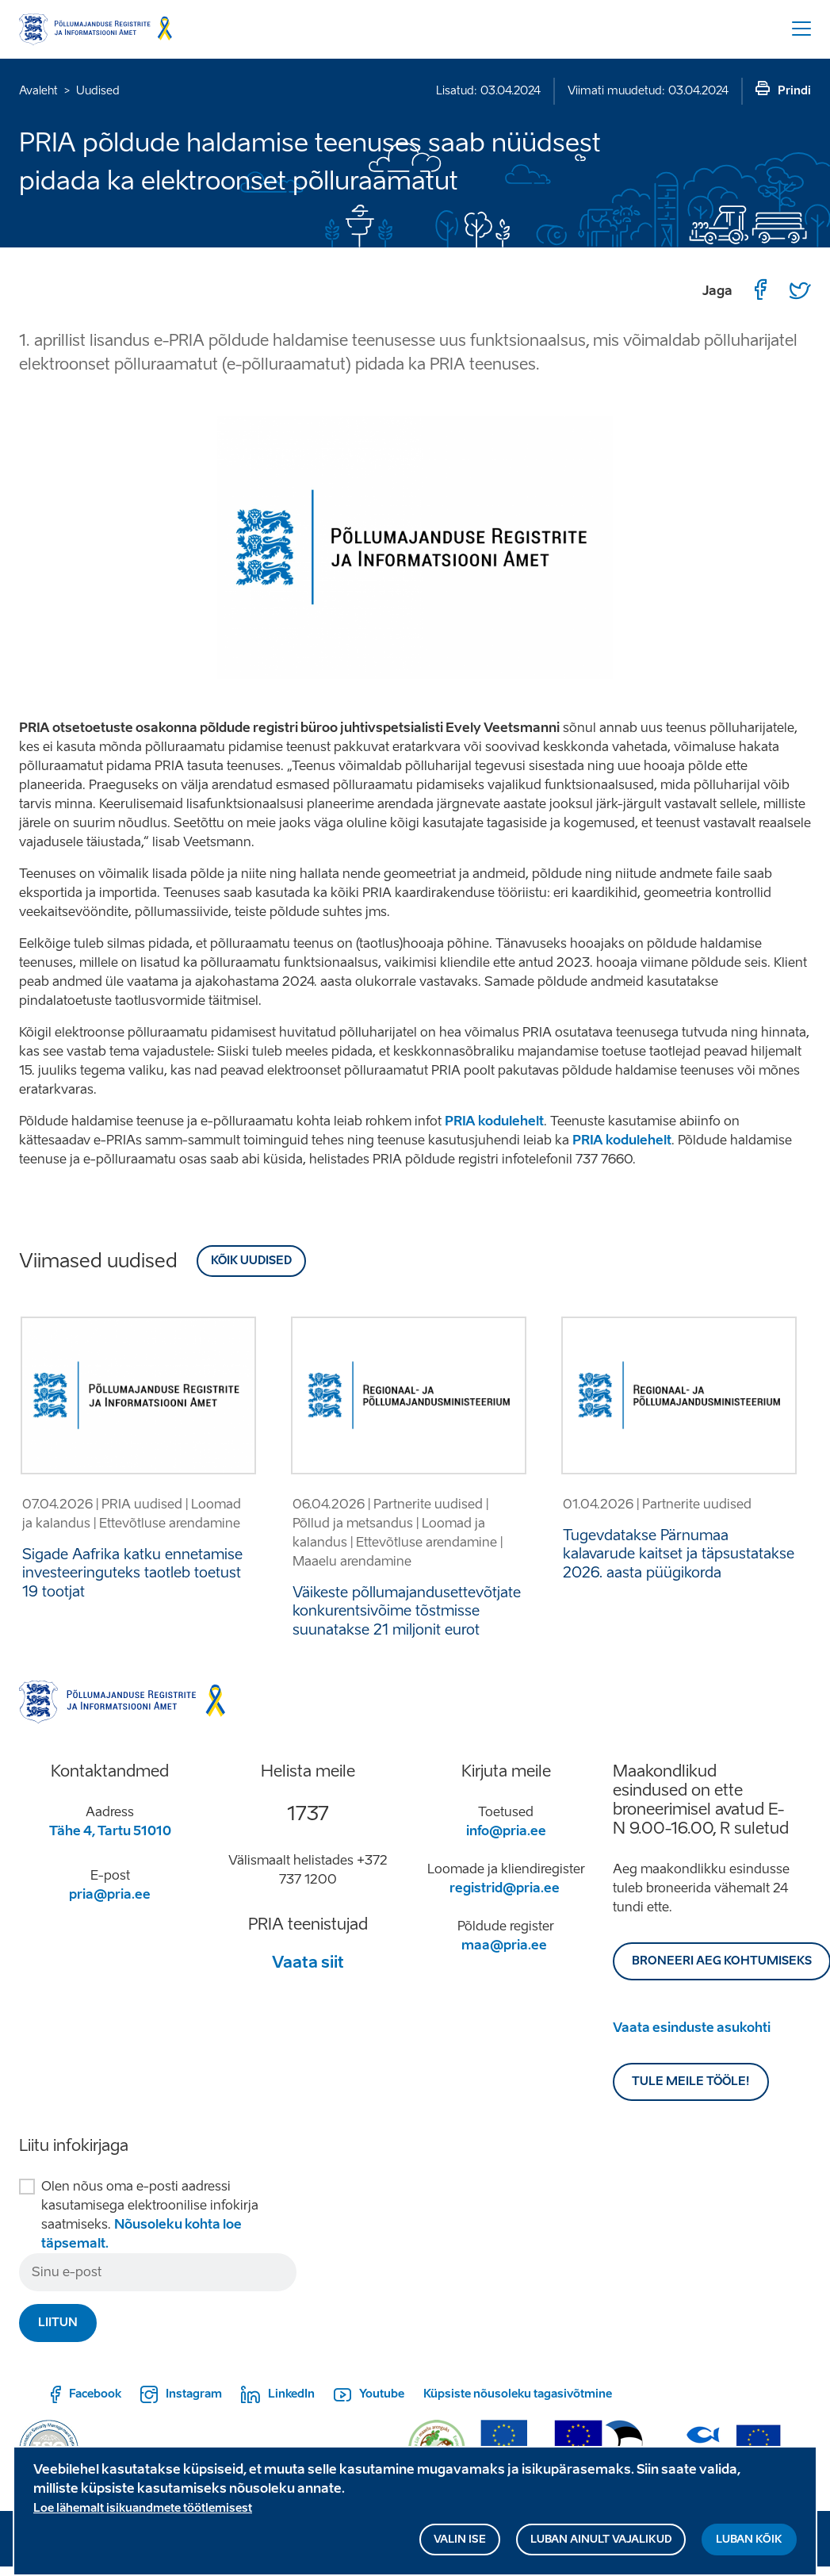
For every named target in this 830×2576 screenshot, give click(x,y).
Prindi (794, 91)
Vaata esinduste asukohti (692, 2027)
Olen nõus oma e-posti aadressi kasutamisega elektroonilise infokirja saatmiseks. (149, 2215)
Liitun (58, 2322)
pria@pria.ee (110, 1894)
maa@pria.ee (504, 1945)
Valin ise (460, 2545)
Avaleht (38, 91)
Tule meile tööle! (691, 2081)
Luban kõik (749, 2545)
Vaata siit (308, 1962)
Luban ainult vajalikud (600, 2545)
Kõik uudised (251, 1260)
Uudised (98, 91)
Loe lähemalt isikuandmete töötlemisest (142, 2513)
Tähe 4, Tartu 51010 (110, 1830)
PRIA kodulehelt (494, 1121)
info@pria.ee (506, 1830)
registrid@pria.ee (504, 1888)
